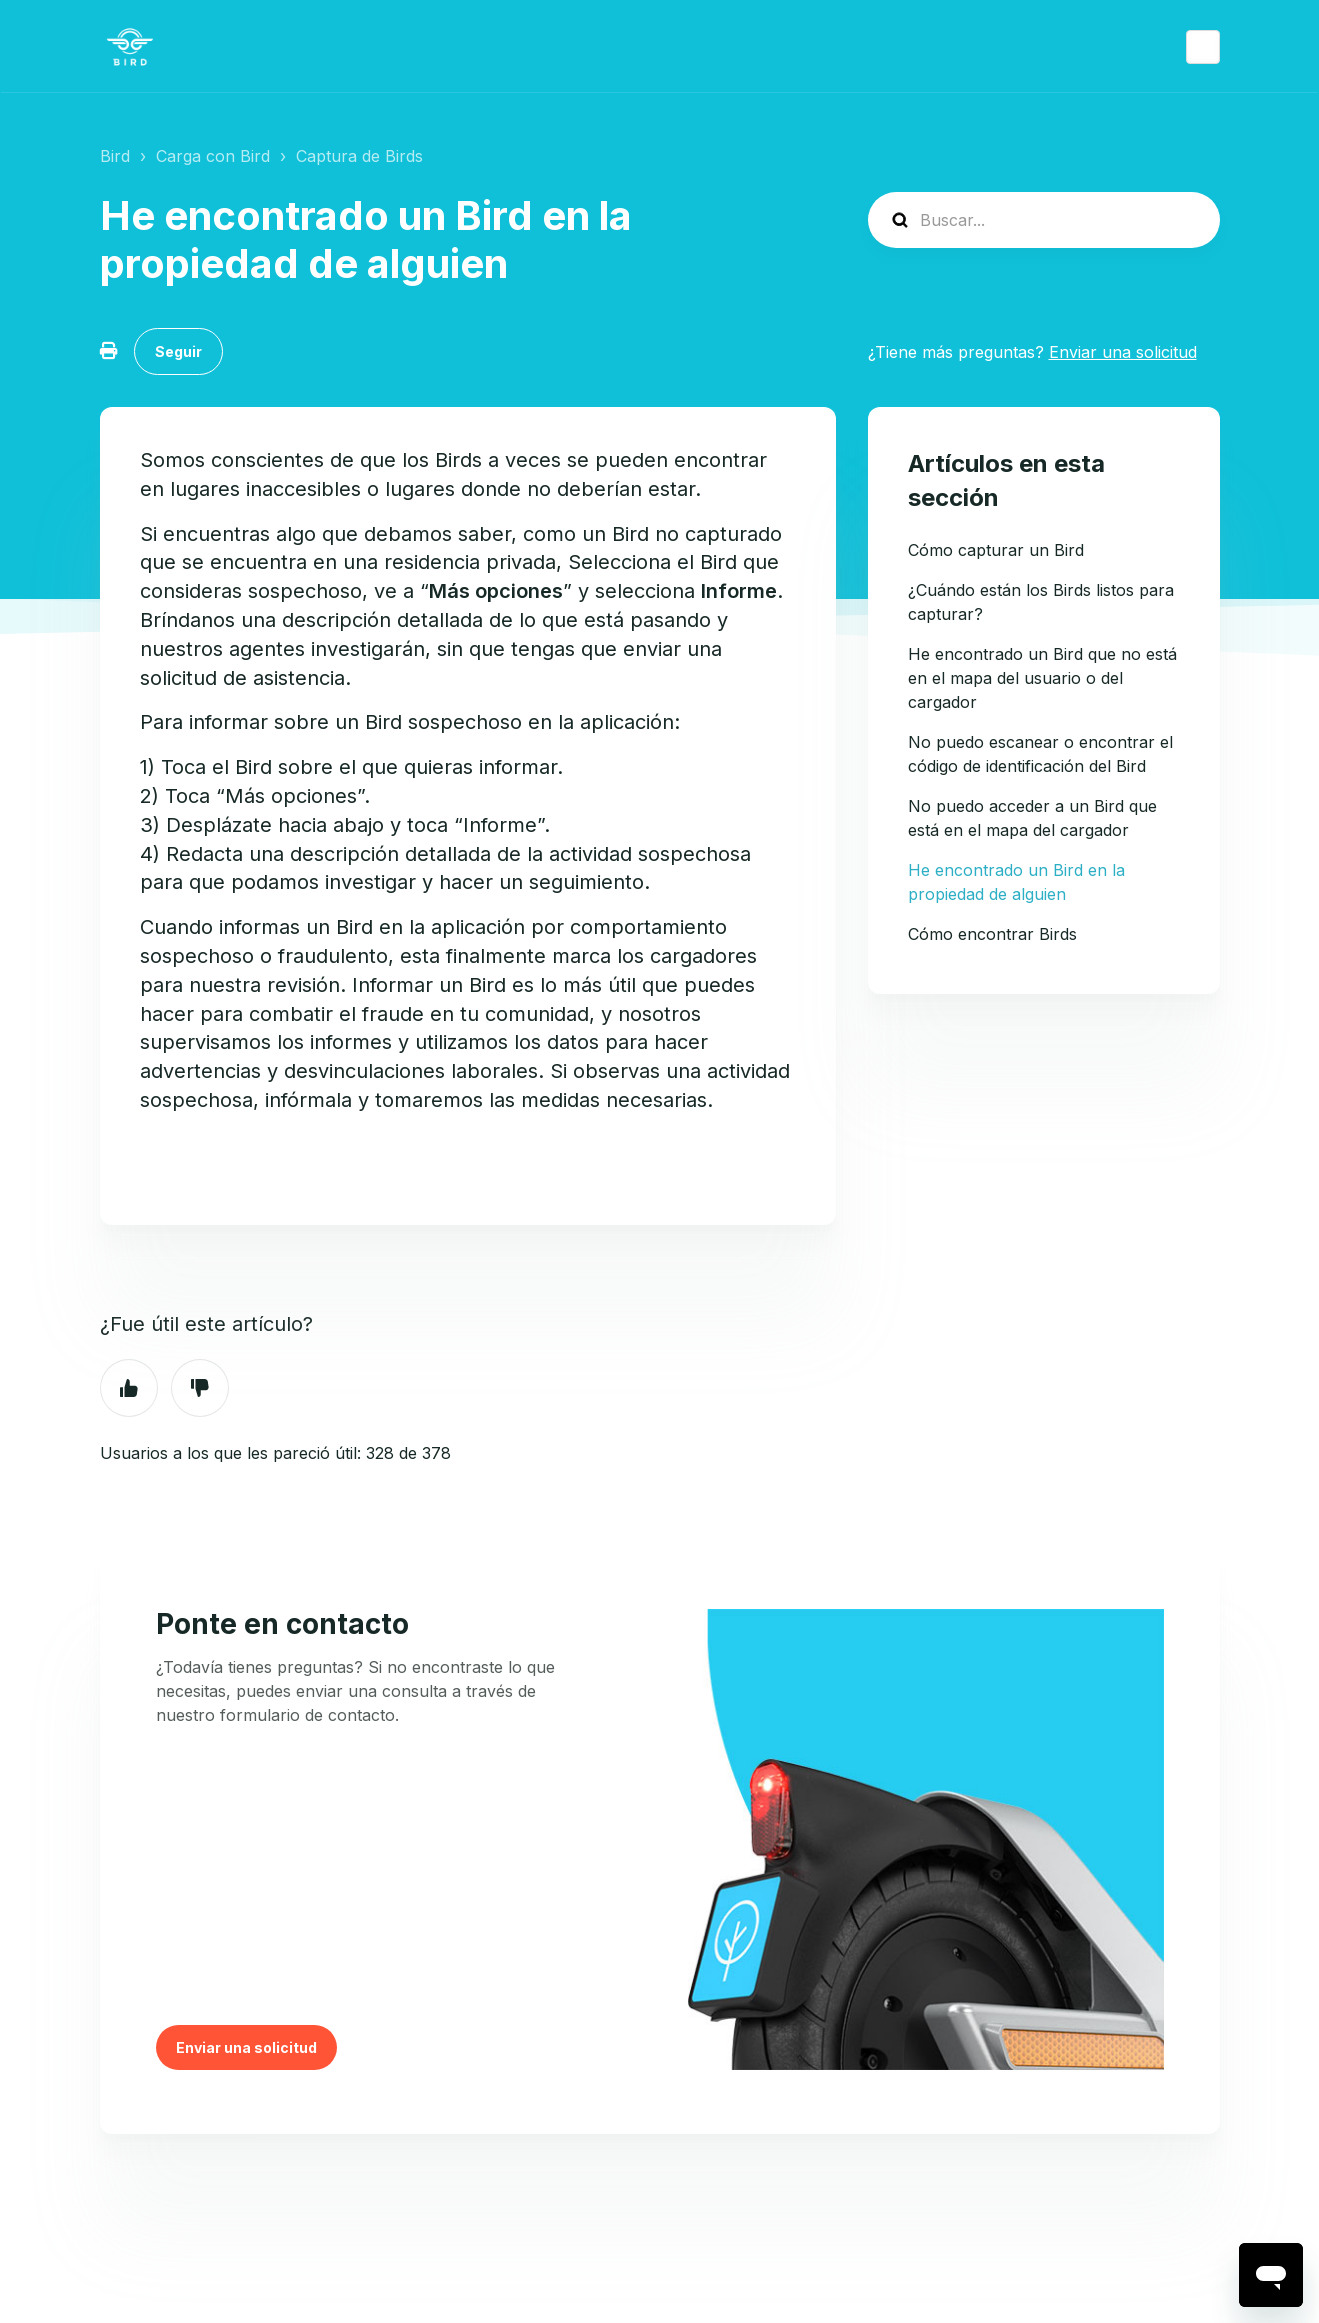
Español (1203, 47)
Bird (115, 156)
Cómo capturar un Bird (996, 550)
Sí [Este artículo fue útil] (129, 1388)
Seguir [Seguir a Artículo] (178, 351)
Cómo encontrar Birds (992, 934)
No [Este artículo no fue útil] (200, 1388)
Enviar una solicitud (1123, 352)
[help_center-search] (1044, 220)
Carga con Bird (213, 156)
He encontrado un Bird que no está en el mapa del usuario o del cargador (1042, 678)
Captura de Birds (359, 156)
